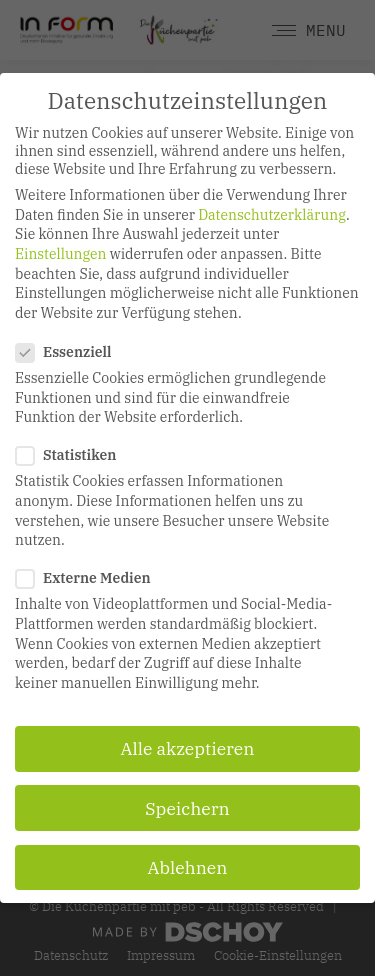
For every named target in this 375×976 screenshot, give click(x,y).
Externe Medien (89, 578)
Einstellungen (61, 254)
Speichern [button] (187, 808)
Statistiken (72, 455)
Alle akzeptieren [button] (188, 748)
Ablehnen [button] (188, 867)
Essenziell (70, 352)
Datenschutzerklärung (272, 215)
